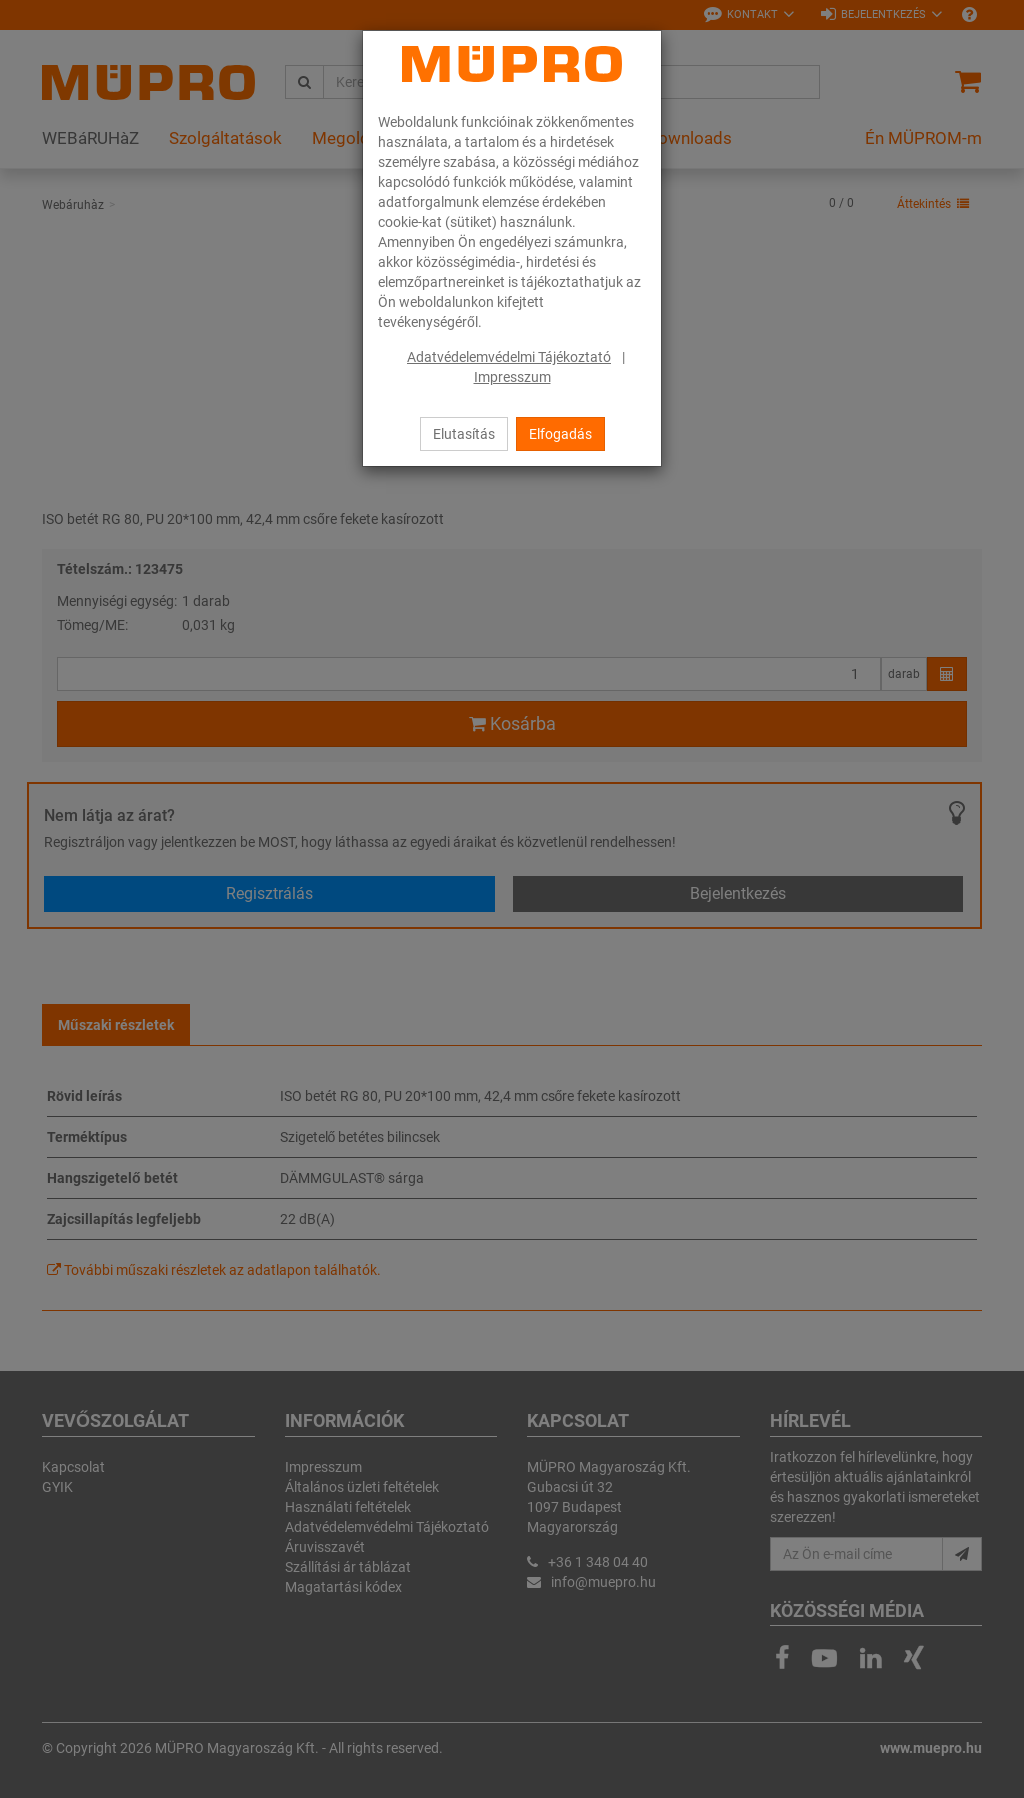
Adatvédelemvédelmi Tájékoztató (509, 357)
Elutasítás (464, 434)
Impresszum (512, 377)
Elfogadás (560, 434)
